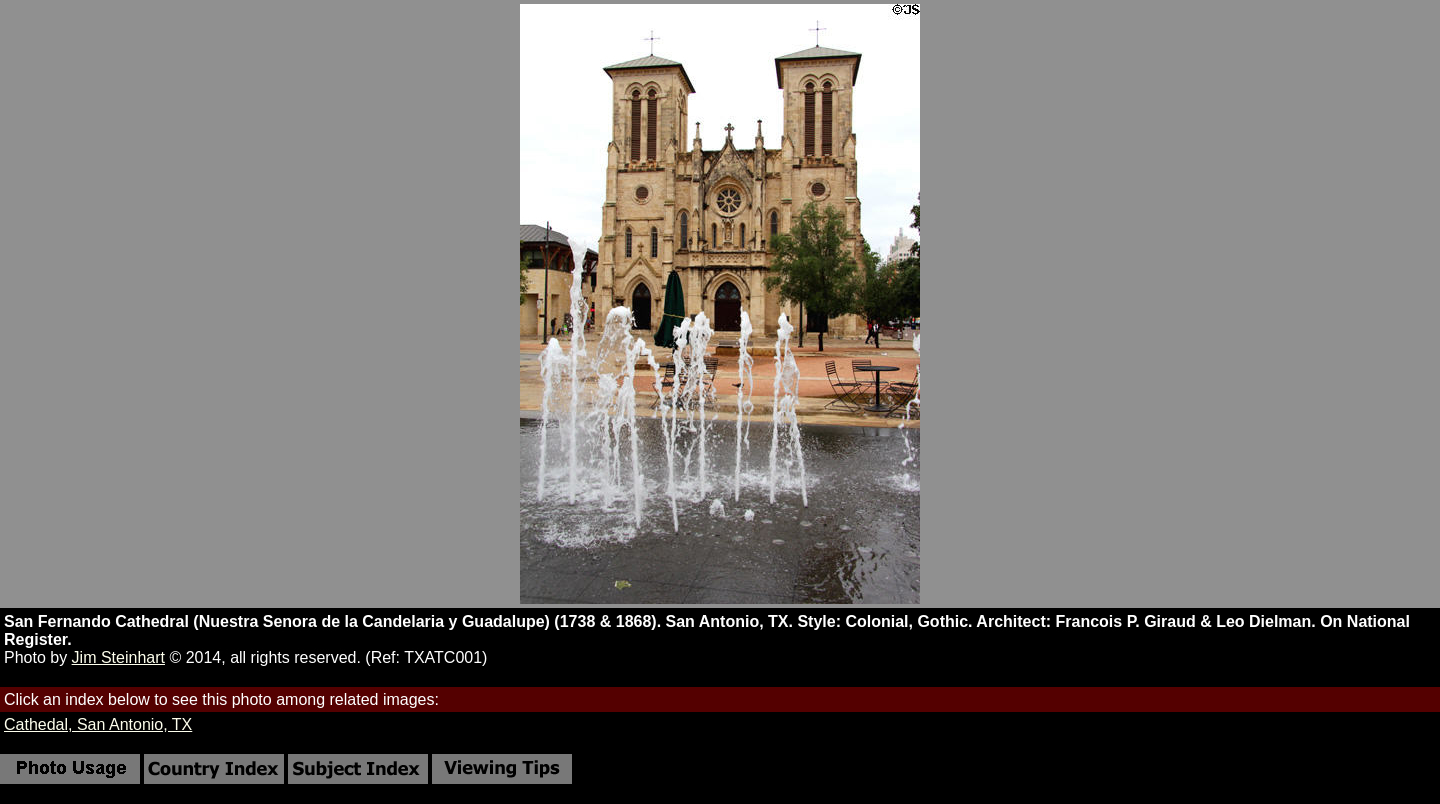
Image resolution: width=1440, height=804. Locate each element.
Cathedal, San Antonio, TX (98, 724)
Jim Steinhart (118, 657)
